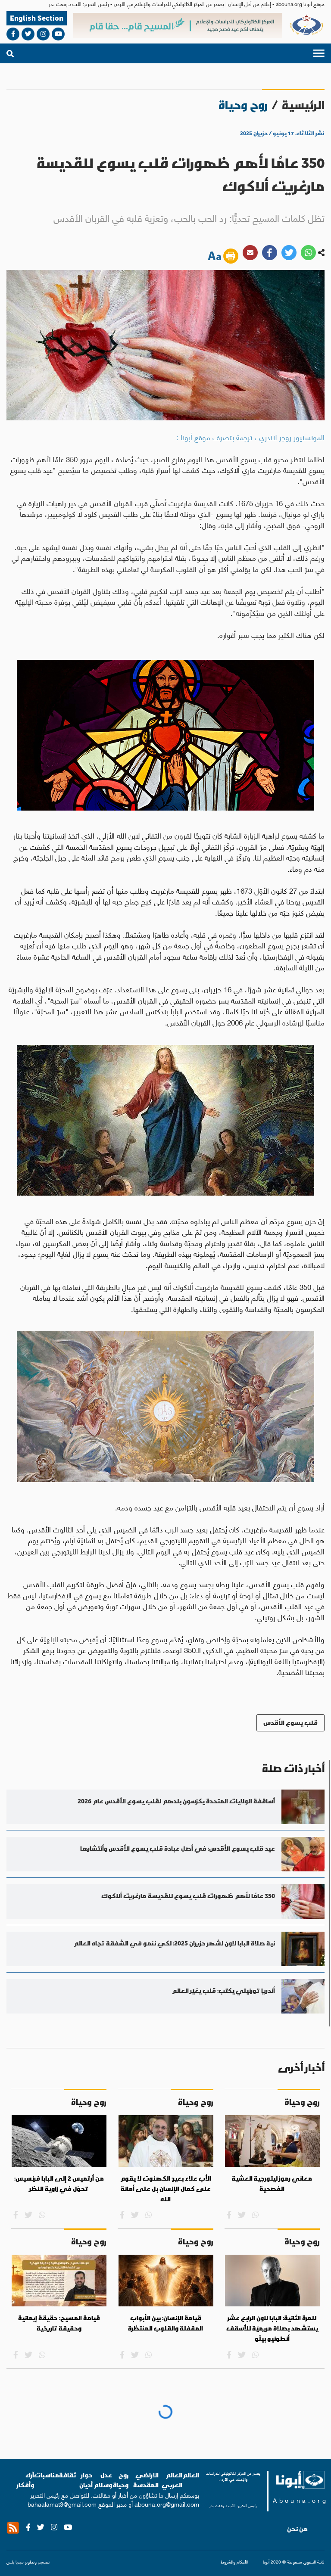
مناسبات (46, 2475)
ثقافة (68, 2475)
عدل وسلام (103, 2480)
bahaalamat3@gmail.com (62, 2503)
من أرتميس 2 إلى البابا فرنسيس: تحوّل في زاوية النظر (59, 2183)
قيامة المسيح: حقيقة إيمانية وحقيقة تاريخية (59, 2323)
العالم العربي (172, 2480)
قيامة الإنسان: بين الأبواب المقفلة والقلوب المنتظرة (165, 2323)
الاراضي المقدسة (146, 2480)
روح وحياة (120, 2480)
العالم (190, 2475)
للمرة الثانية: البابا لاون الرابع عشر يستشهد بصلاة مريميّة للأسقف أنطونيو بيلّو (272, 2328)
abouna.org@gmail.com (166, 2503)
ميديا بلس (15, 2561)
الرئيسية (303, 105)
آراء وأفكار (25, 2480)
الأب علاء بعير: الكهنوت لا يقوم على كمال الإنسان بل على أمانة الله (165, 2188)
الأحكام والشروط (234, 2562)
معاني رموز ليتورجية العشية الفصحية (272, 2183)
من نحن (297, 2529)
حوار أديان (86, 2480)
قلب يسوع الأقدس (290, 1722)
